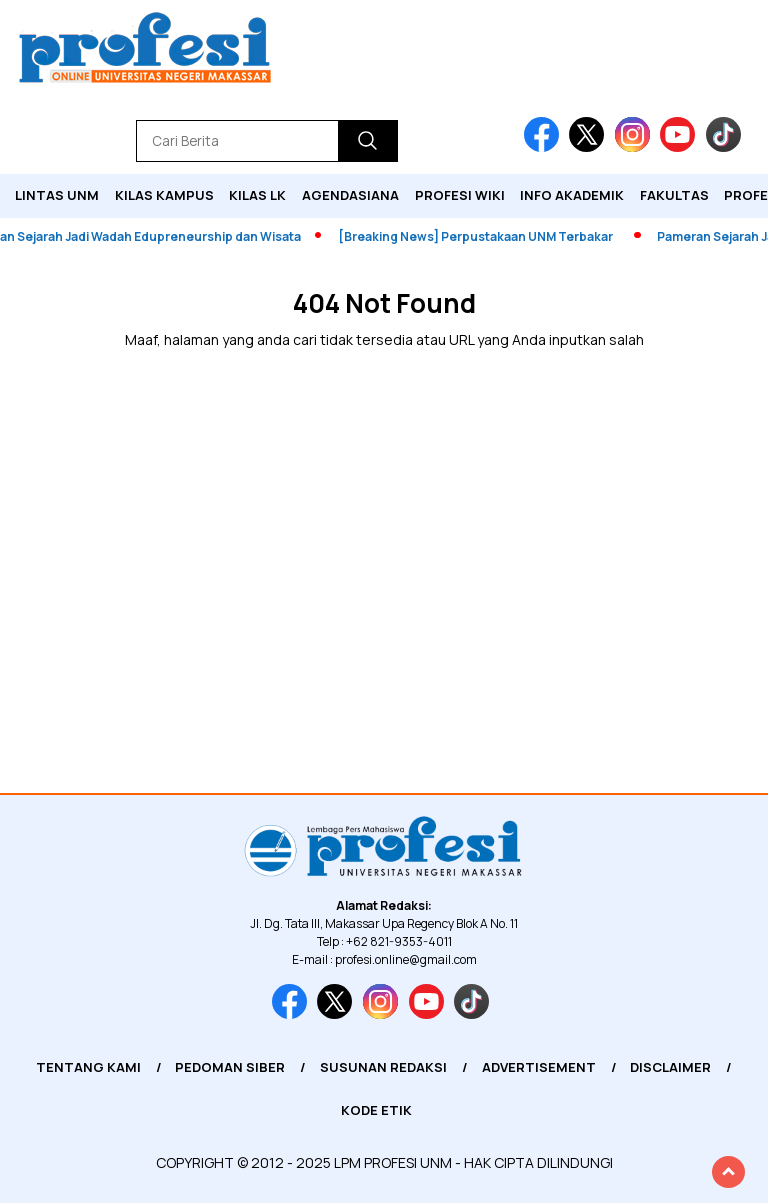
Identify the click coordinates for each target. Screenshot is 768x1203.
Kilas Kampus (164, 195)
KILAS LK (257, 195)
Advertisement (539, 1067)
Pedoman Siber (230, 1067)
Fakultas (674, 195)
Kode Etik (376, 1110)
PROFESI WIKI (460, 195)
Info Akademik (572, 195)
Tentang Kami (88, 1067)
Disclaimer (670, 1067)
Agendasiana (350, 195)
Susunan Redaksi (383, 1067)
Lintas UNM (57, 195)
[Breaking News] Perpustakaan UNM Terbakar (480, 236)
